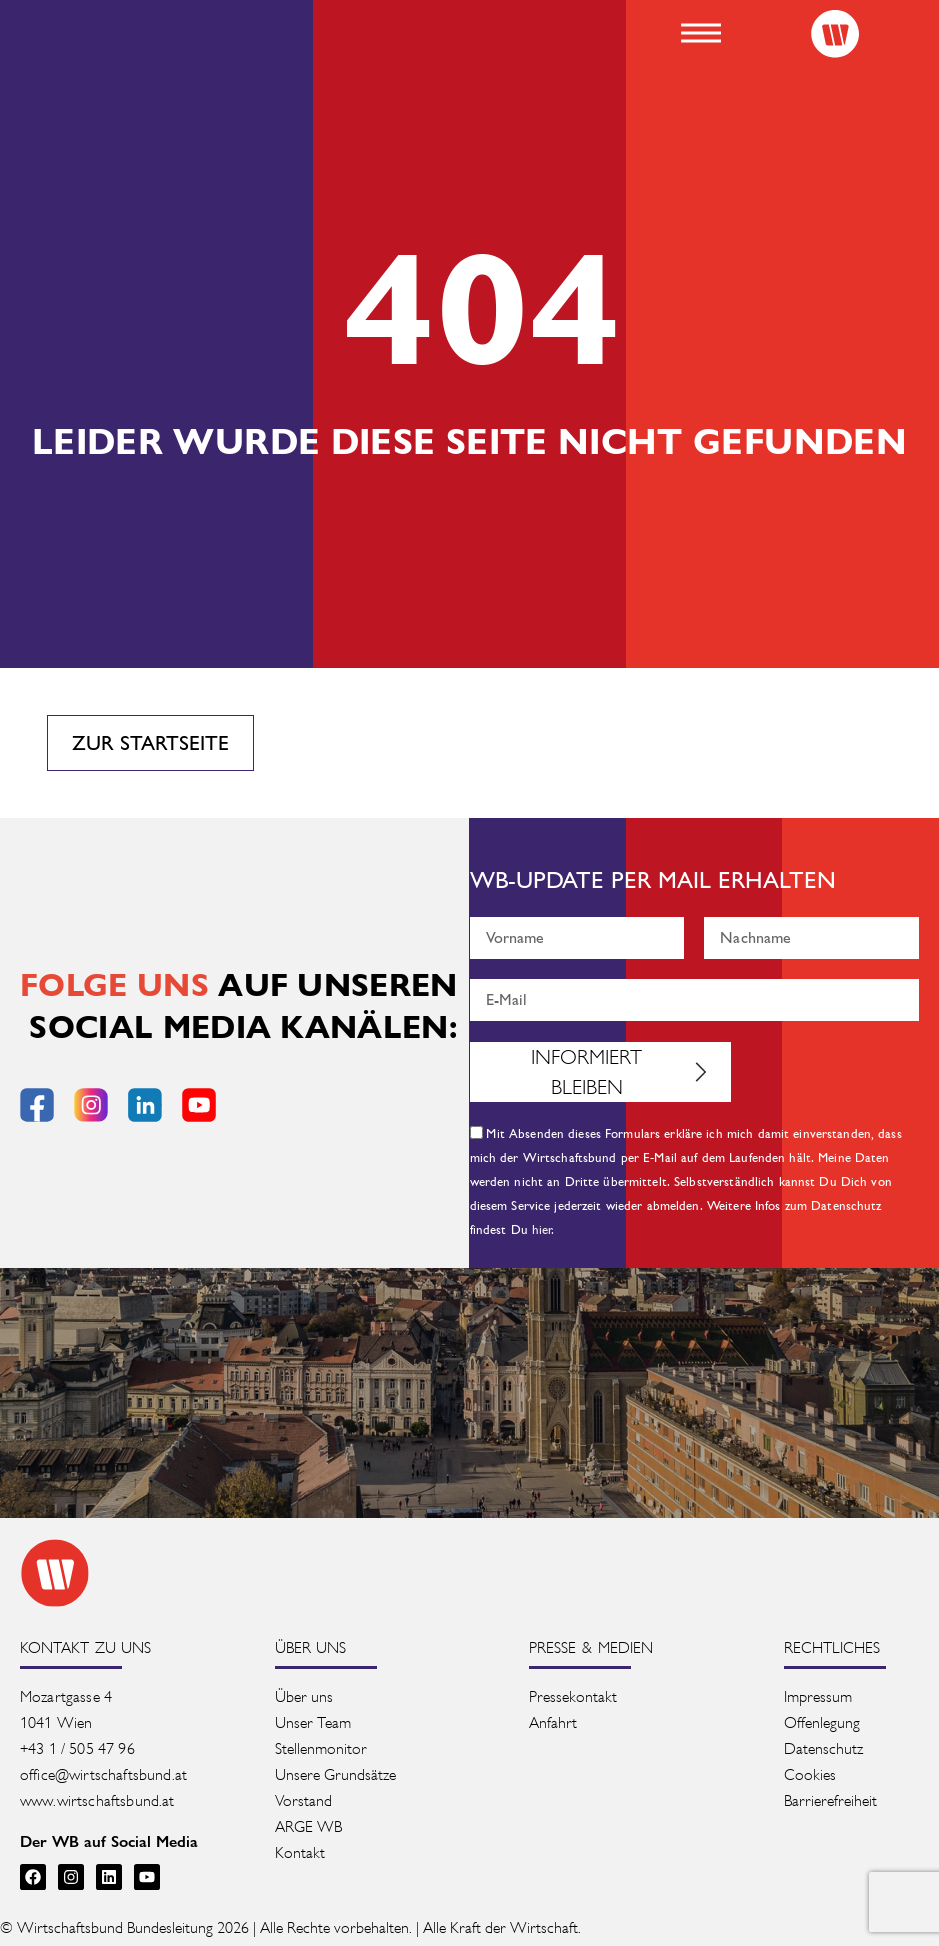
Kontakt (300, 1852)
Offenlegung (822, 1722)
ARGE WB (308, 1826)
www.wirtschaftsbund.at (97, 1800)
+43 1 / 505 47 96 (77, 1748)
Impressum (818, 1696)
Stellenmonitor (321, 1748)
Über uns (304, 1696)
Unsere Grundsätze (335, 1774)
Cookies (810, 1774)
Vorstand (303, 1800)
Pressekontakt (573, 1696)
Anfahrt (553, 1722)
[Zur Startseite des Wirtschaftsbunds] (55, 1573)
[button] (701, 33)
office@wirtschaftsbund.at (105, 1774)
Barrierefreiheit (830, 1800)
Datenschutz (823, 1748)
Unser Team (313, 1722)
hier (542, 1230)
